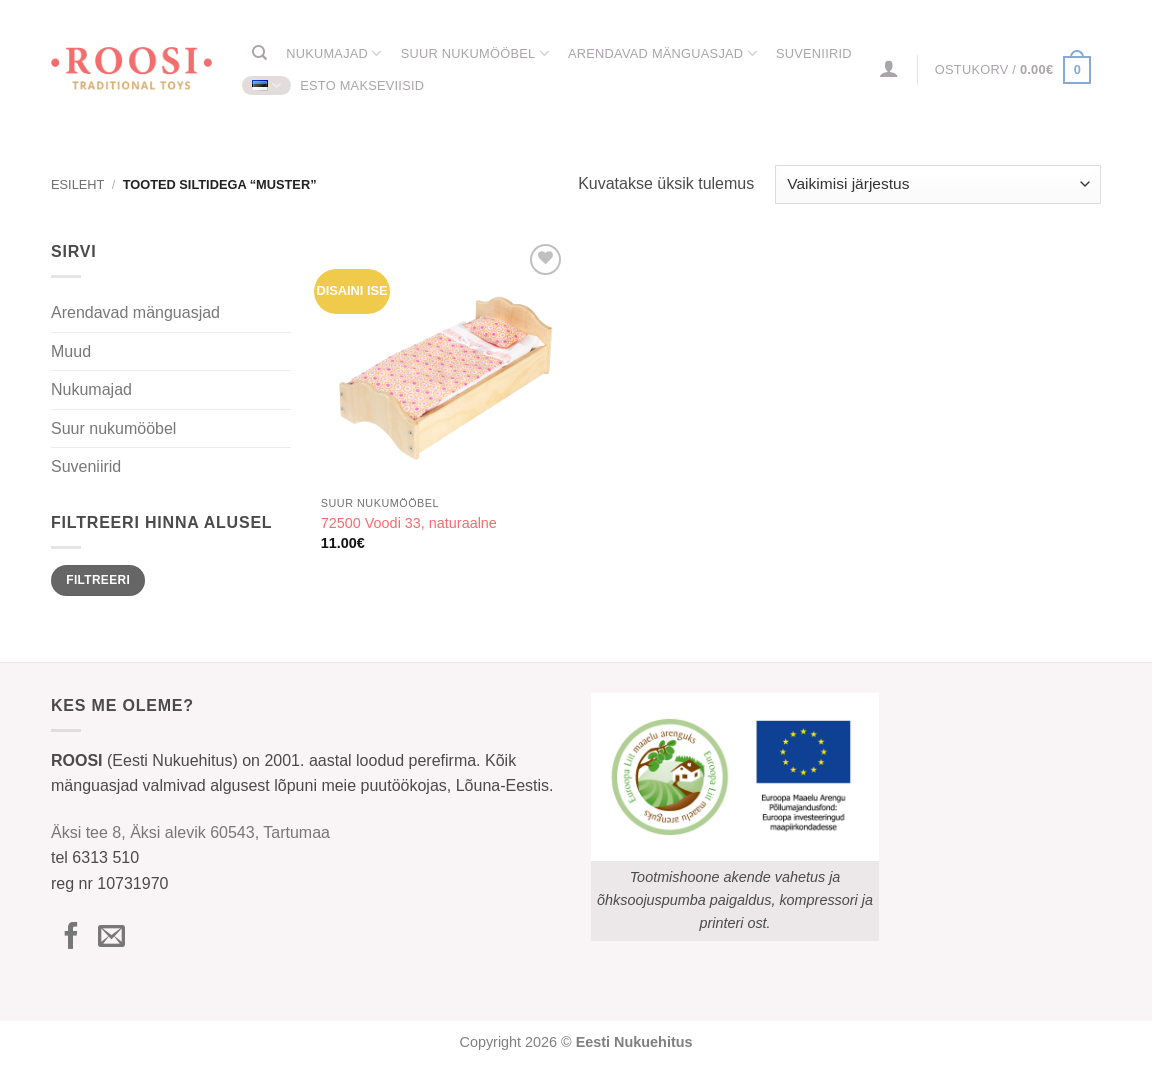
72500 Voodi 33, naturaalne (409, 523)
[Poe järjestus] (938, 184)
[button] (889, 68)
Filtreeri (98, 580)
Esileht (77, 184)
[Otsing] (259, 53)
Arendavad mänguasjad (662, 53)
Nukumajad (333, 53)
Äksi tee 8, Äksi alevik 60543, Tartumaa (190, 832)
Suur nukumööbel (475, 53)
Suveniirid (814, 53)
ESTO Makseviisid (362, 85)
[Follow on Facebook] (71, 938)
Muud (71, 351)
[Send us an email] (111, 938)
